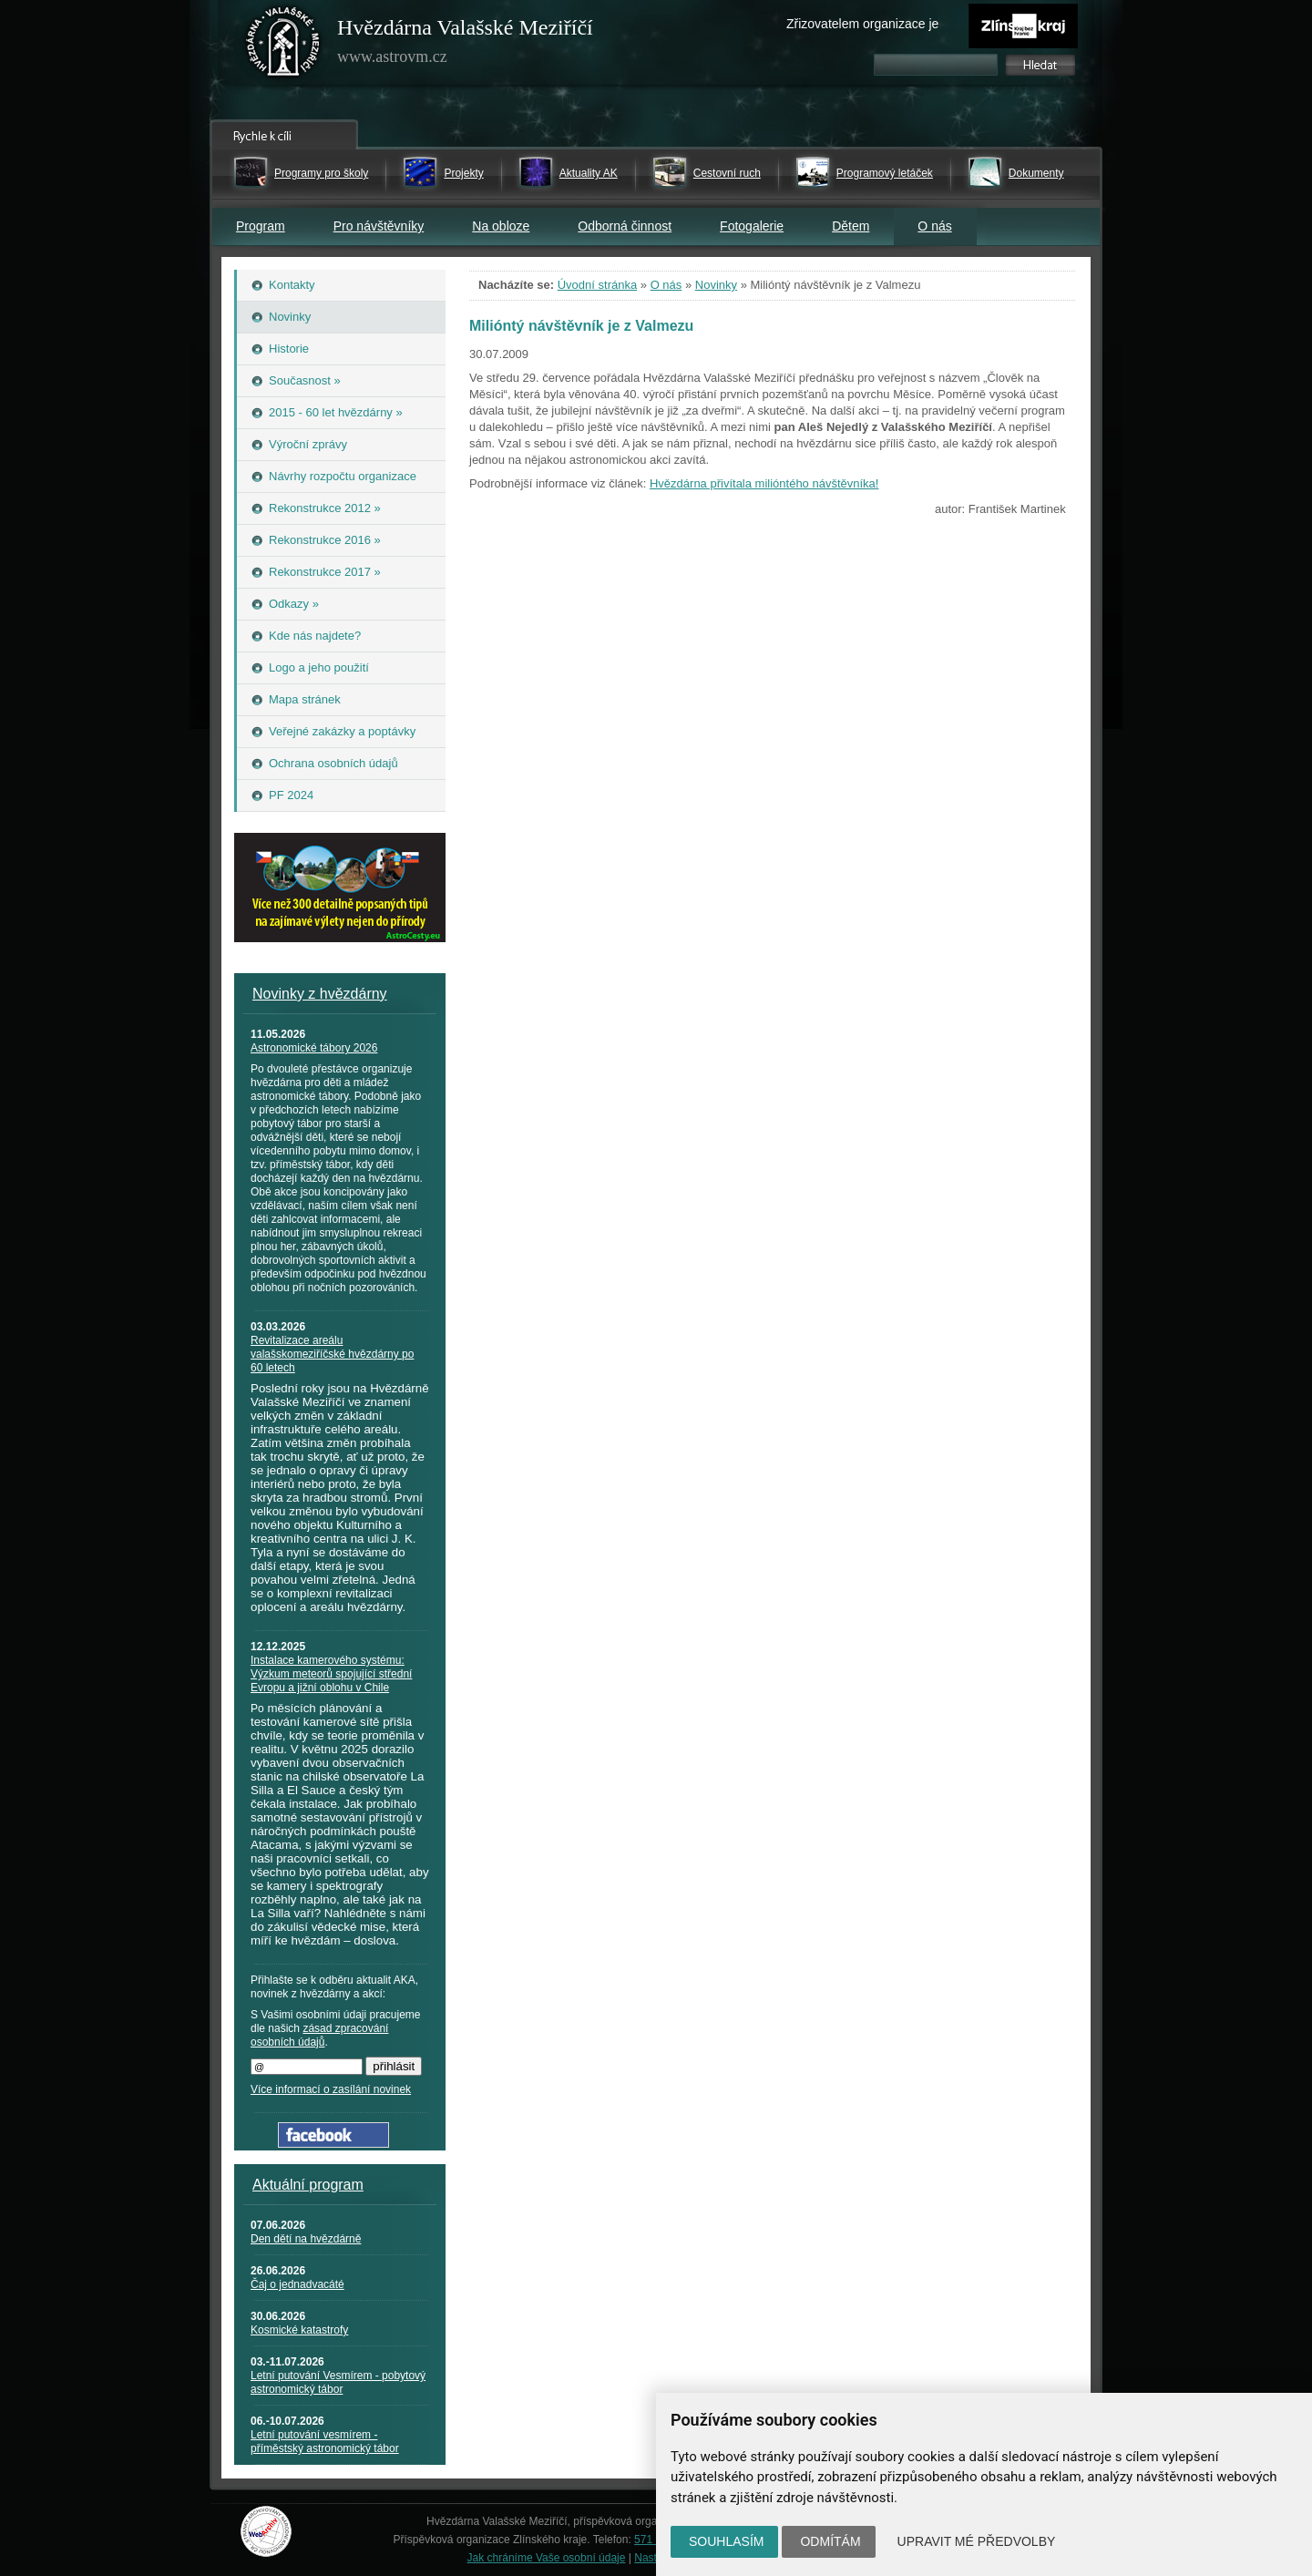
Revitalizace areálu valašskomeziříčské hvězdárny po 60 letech (332, 1354)
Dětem (850, 226)
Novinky (716, 285)
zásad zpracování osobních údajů (319, 2035)
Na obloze (500, 226)
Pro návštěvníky (379, 226)
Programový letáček (884, 173)
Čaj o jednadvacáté (297, 2284)
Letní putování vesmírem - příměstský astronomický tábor (325, 2441)
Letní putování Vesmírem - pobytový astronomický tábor (338, 2382)
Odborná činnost (624, 226)
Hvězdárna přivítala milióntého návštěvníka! (764, 483)
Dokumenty (1036, 173)
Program (260, 226)
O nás (934, 226)
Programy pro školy (321, 173)
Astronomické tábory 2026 (314, 1048)
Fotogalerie (752, 226)
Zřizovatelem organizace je (862, 23)
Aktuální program (308, 2184)
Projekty (463, 173)
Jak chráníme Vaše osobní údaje (546, 2557)
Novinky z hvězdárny (319, 993)
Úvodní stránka (597, 285)
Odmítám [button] (830, 2541)
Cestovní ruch (727, 173)
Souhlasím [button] (726, 2541)
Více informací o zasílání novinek (331, 2089)
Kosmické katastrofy (299, 2330)
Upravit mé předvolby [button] (976, 2541)
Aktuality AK (588, 173)
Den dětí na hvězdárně (306, 2238)
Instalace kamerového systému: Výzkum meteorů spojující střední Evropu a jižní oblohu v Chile (331, 1674)
